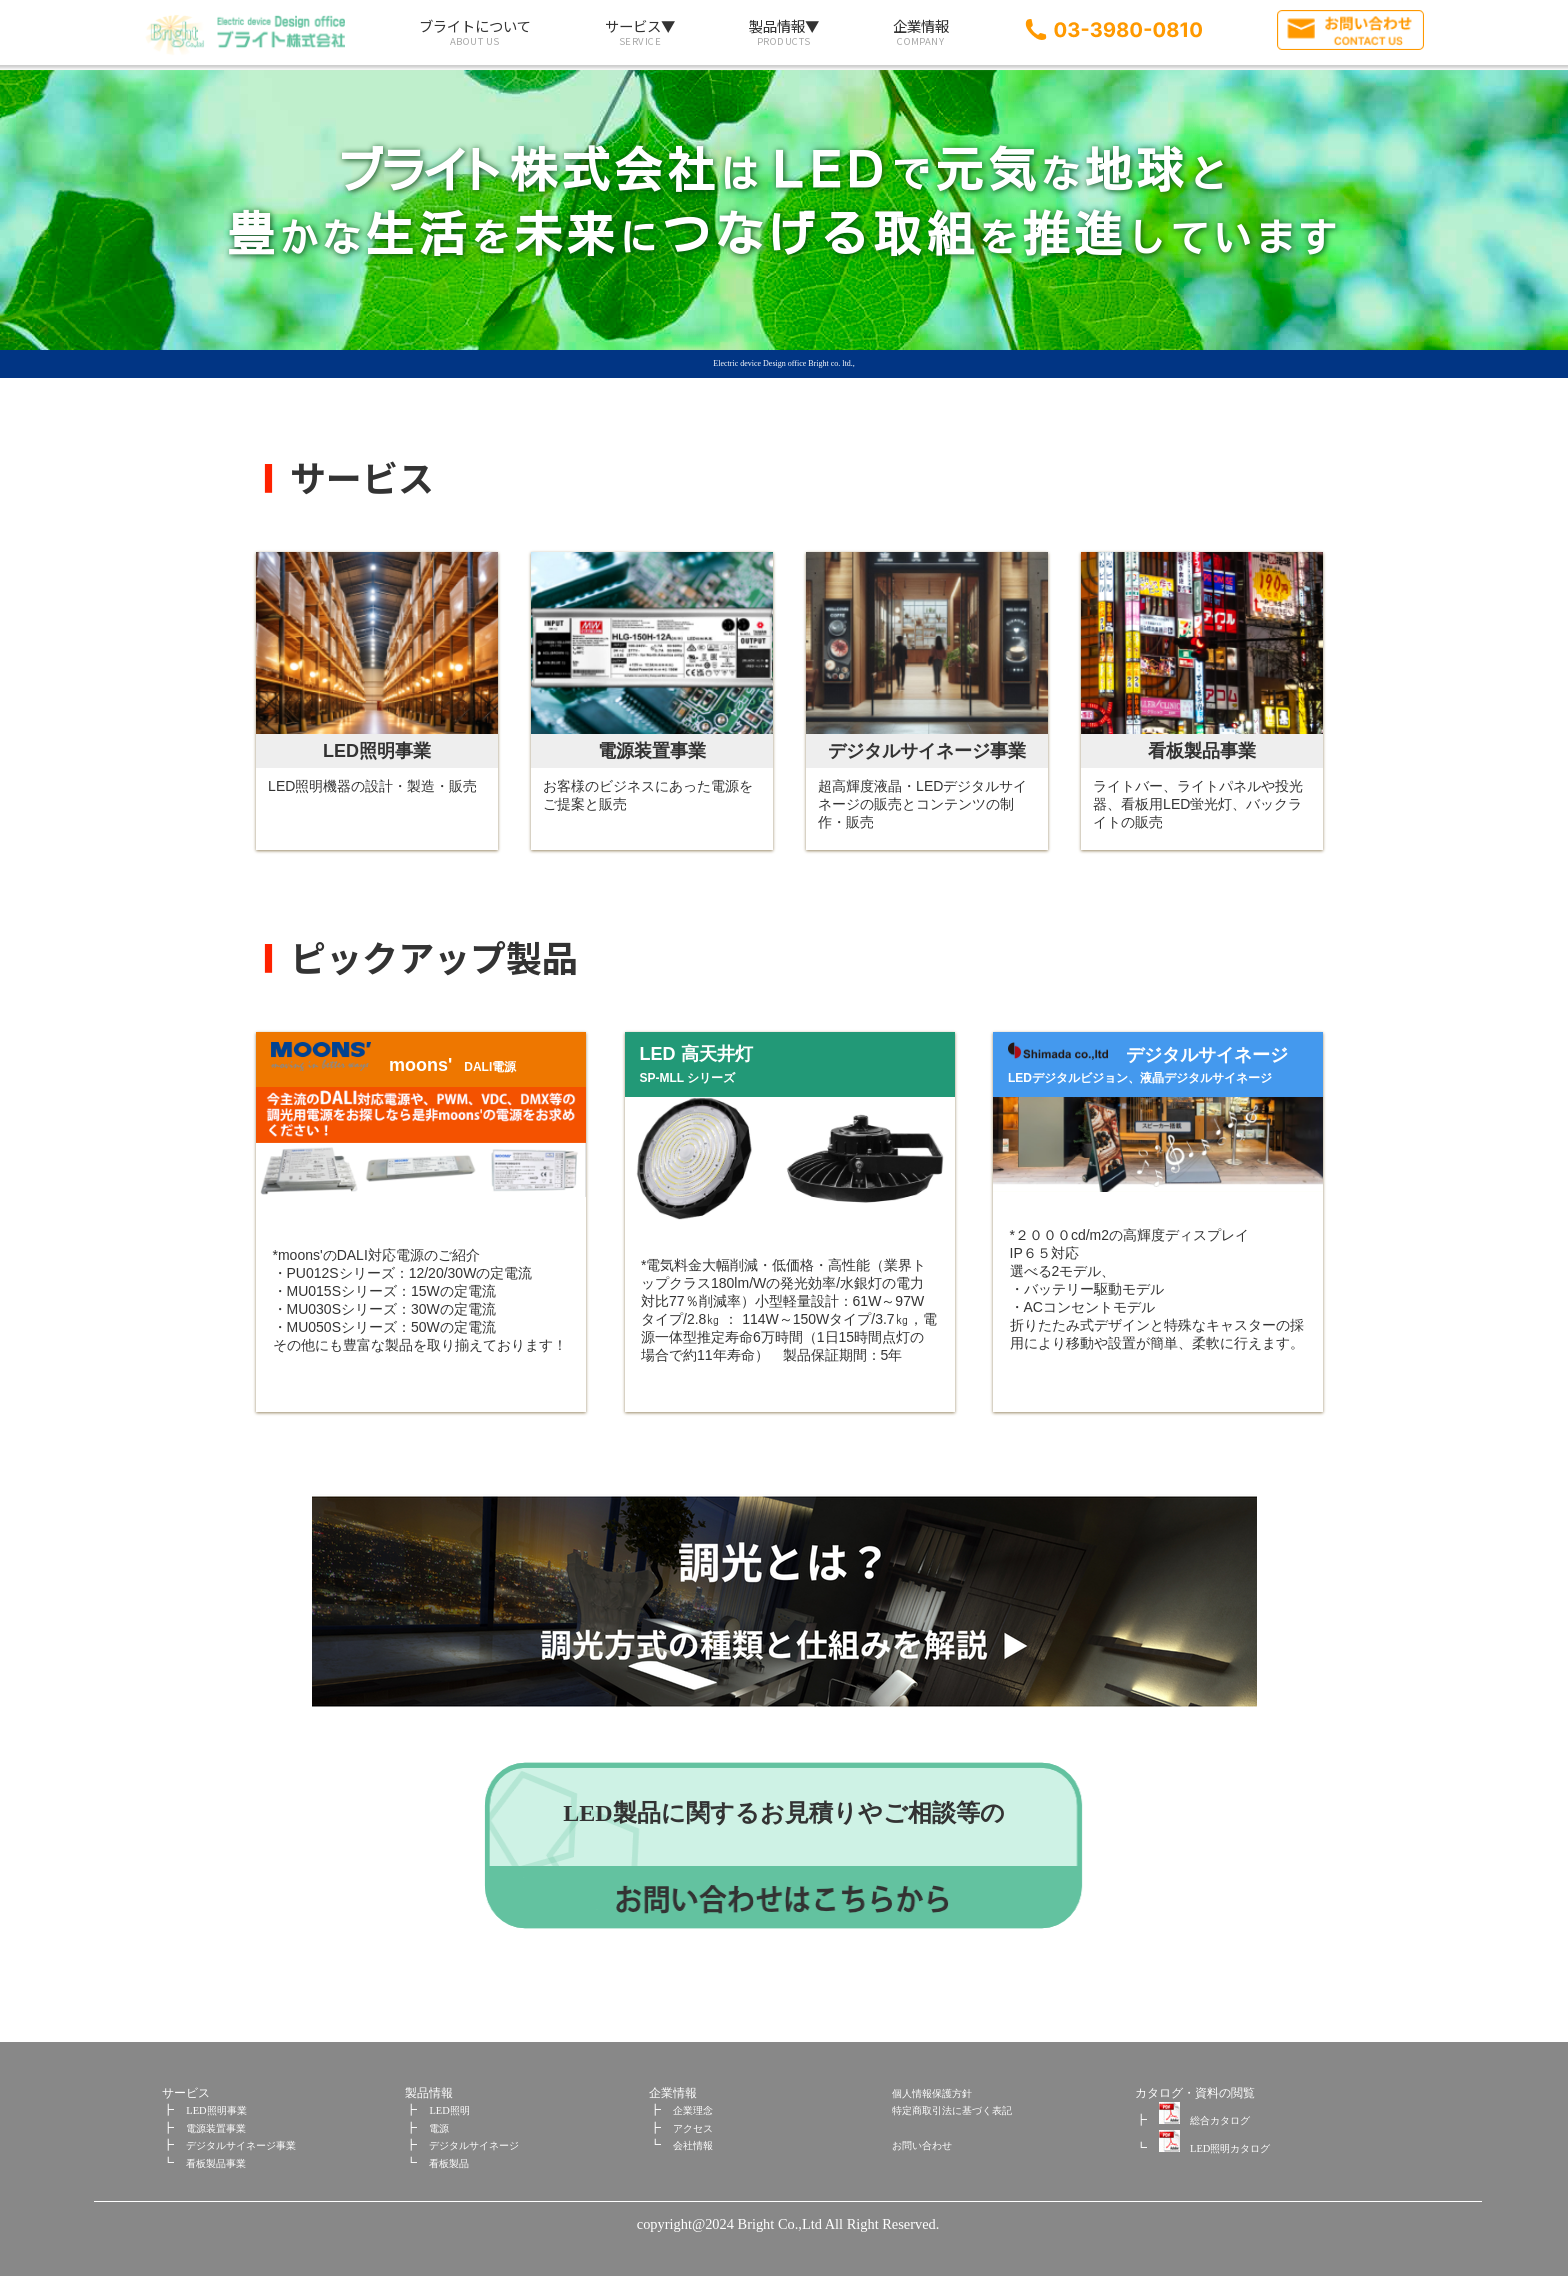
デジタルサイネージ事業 (241, 2145)
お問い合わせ (922, 2145)
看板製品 (449, 2163)
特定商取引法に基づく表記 (952, 2110)
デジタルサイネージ (474, 2145)
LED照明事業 (216, 2110)
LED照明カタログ (1214, 2148)
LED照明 (449, 2110)
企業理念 (693, 2110)
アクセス (693, 2128)
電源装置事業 (216, 2128)
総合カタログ (1204, 2120)
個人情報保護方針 (932, 2093)
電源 (439, 2128)
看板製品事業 (216, 2163)
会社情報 (693, 2145)
